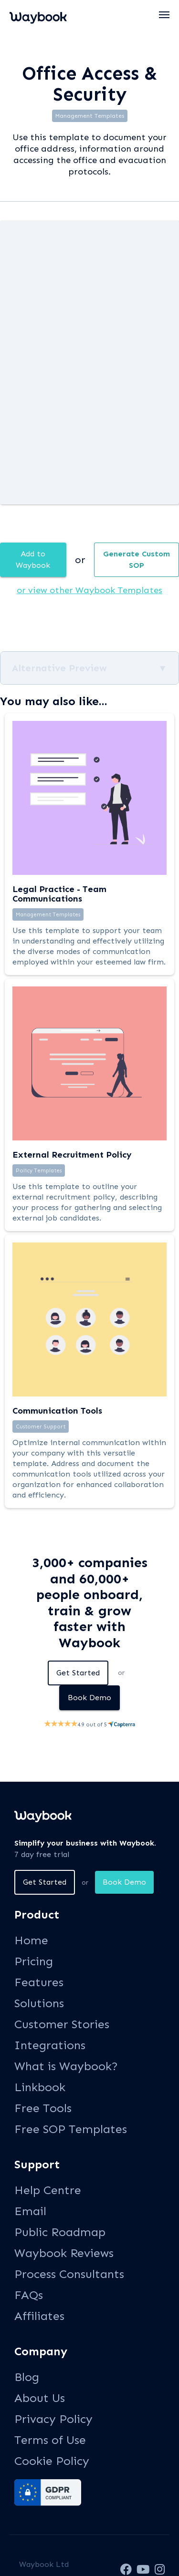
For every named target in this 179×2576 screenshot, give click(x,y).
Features (38, 1982)
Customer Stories (61, 2024)
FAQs (28, 2295)
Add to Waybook (33, 559)
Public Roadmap (59, 2232)
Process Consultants (69, 2274)
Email (30, 2211)
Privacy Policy (53, 2419)
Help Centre (47, 2190)
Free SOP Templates (70, 2129)
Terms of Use (50, 2440)
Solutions (39, 2003)
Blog (26, 2377)
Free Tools (43, 2108)
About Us (39, 2398)
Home (31, 1940)
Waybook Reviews (64, 2253)
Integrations (49, 2045)
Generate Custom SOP (136, 559)
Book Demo (89, 1697)
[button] (164, 15)
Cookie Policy (51, 2461)
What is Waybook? (66, 2066)
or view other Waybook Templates (89, 590)
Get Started (78, 1672)
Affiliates (39, 2316)
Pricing (33, 1961)
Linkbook (39, 2087)
